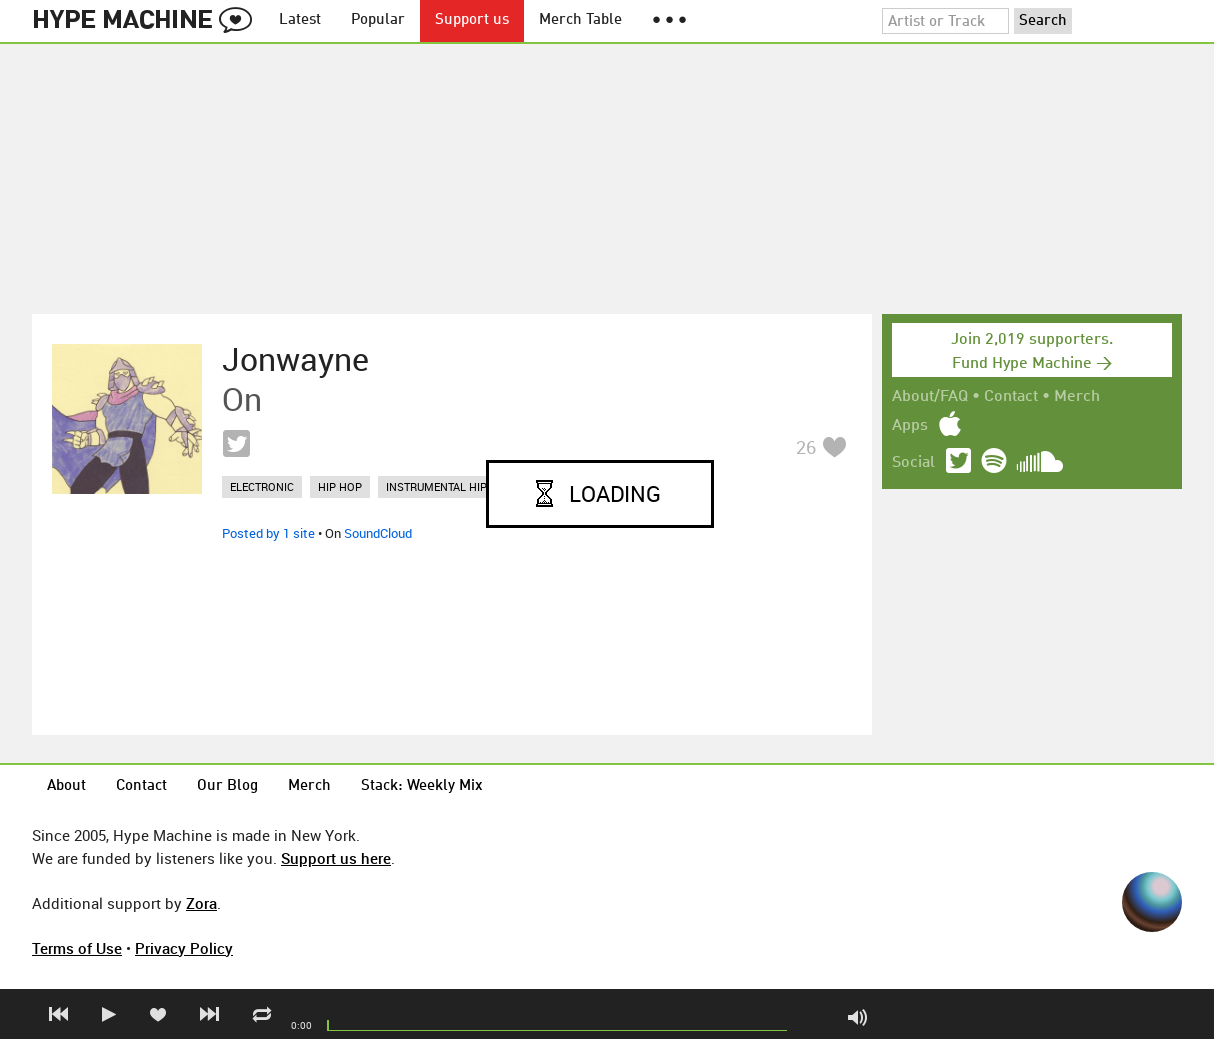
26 (806, 447)
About (66, 786)
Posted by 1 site (268, 533)
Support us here (336, 858)
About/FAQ (930, 397)
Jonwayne (295, 359)
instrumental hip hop (449, 486)
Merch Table (580, 20)
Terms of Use (77, 948)
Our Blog (227, 786)
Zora (201, 903)
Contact (1011, 397)
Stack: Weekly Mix (422, 786)
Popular (378, 20)
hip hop (340, 486)
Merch (1077, 397)
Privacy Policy (184, 948)
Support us (472, 20)
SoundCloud (378, 533)
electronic (262, 486)
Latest (300, 20)
